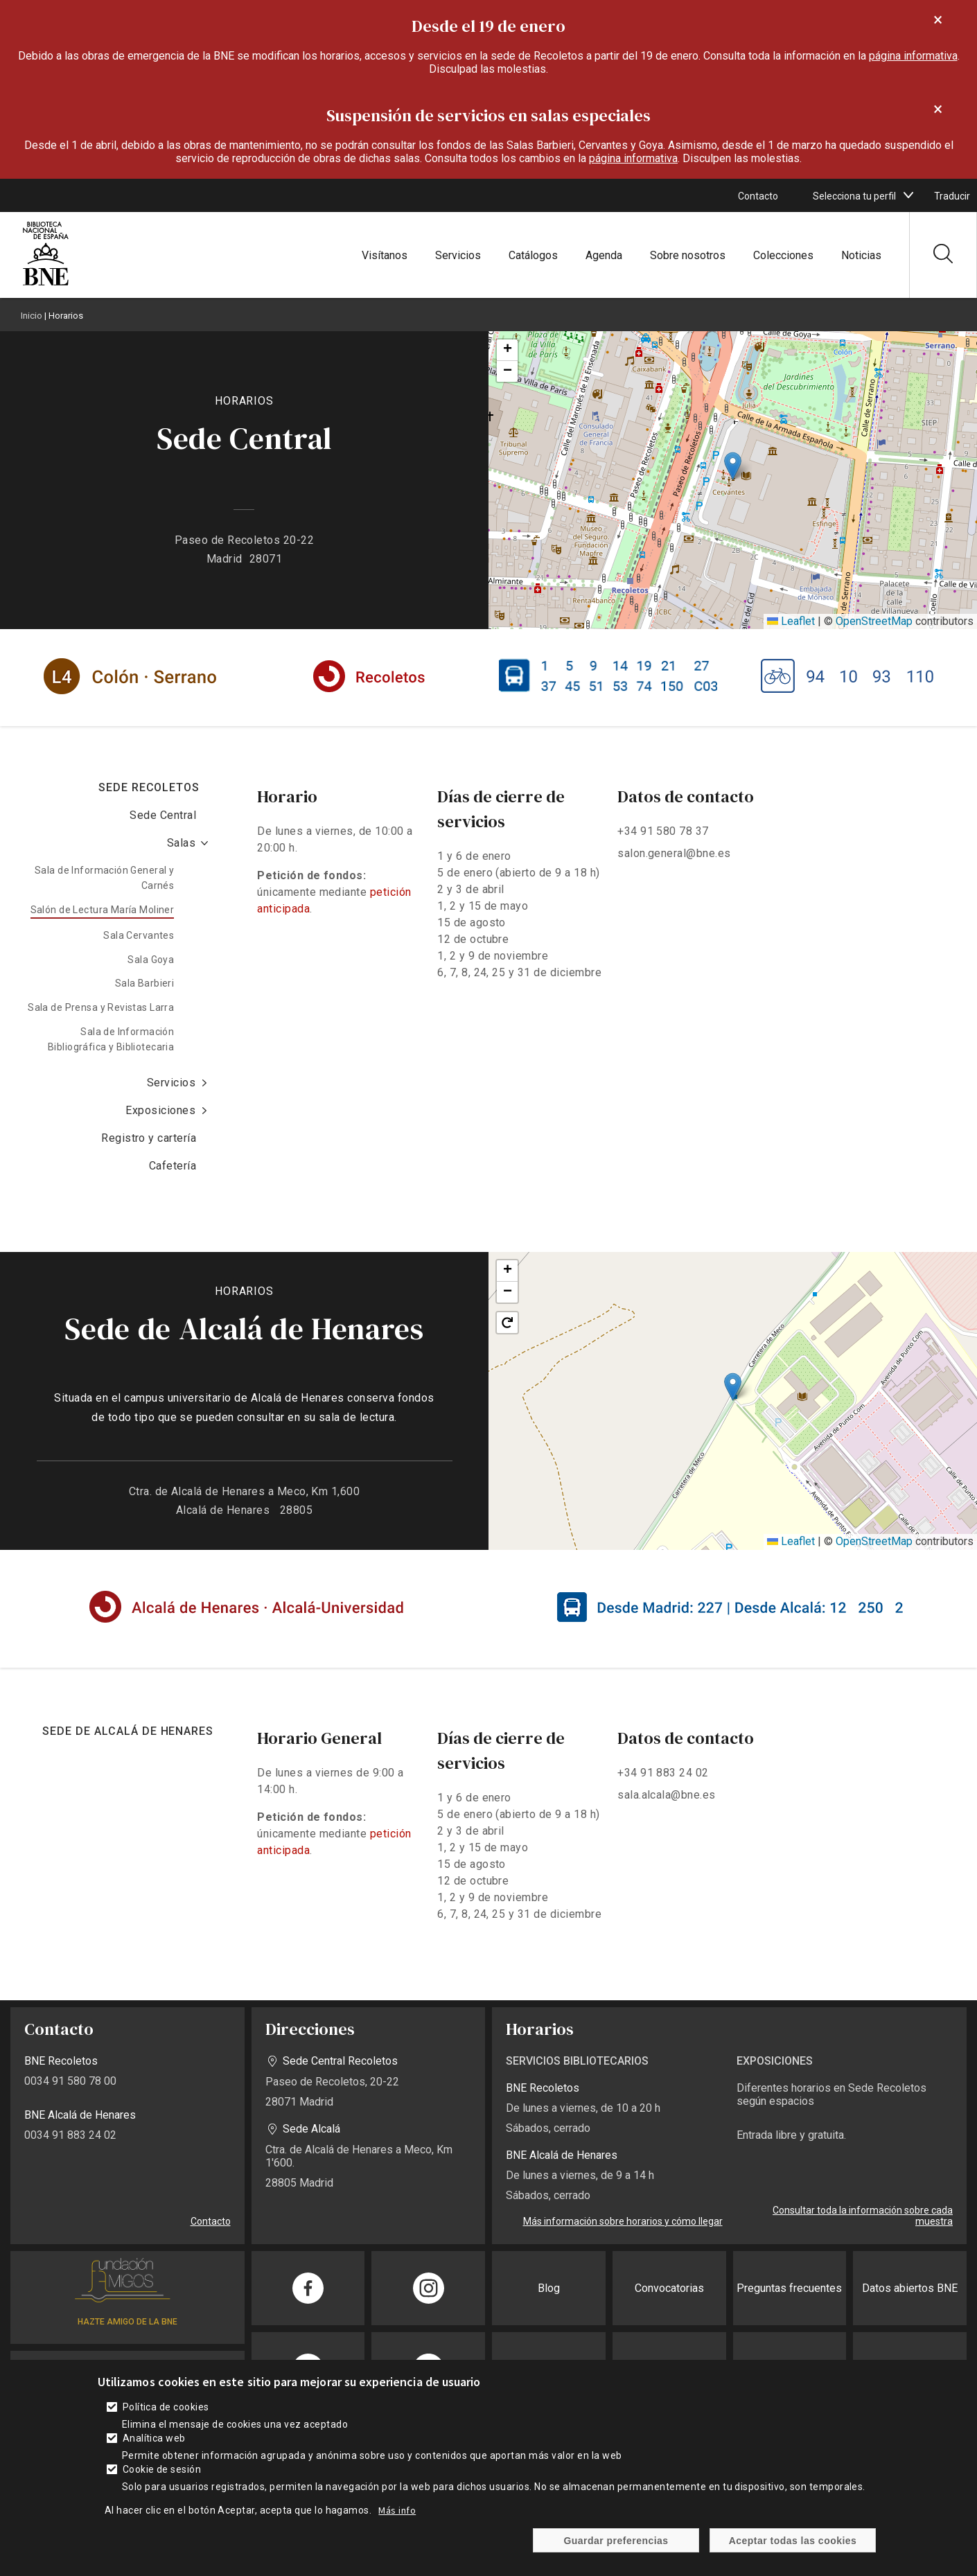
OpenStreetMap (874, 621)
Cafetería (172, 1165)
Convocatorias (669, 2288)
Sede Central (163, 815)
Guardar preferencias (615, 2540)
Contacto (758, 196)
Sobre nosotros (687, 255)
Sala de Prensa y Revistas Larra (101, 1007)
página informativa (913, 55)
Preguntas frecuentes (789, 2288)
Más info (397, 2510)
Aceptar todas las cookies (793, 2540)
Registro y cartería (148, 1138)
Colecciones (783, 255)
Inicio (31, 315)
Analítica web (154, 2438)
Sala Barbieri (144, 983)
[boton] (908, 195)
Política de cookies (166, 2406)
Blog (549, 2288)
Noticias (861, 255)
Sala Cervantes (138, 935)
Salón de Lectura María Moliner (102, 909)
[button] (732, 466)
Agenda (604, 255)
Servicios (458, 255)
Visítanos (384, 255)
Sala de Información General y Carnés (104, 878)
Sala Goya (150, 959)
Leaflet (791, 621)
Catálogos (533, 255)
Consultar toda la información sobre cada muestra (863, 2216)
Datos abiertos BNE (910, 2288)
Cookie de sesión (162, 2469)
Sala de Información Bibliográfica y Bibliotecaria (111, 1039)
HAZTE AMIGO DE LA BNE (127, 2322)
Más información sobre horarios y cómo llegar (623, 2221)
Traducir (952, 196)
